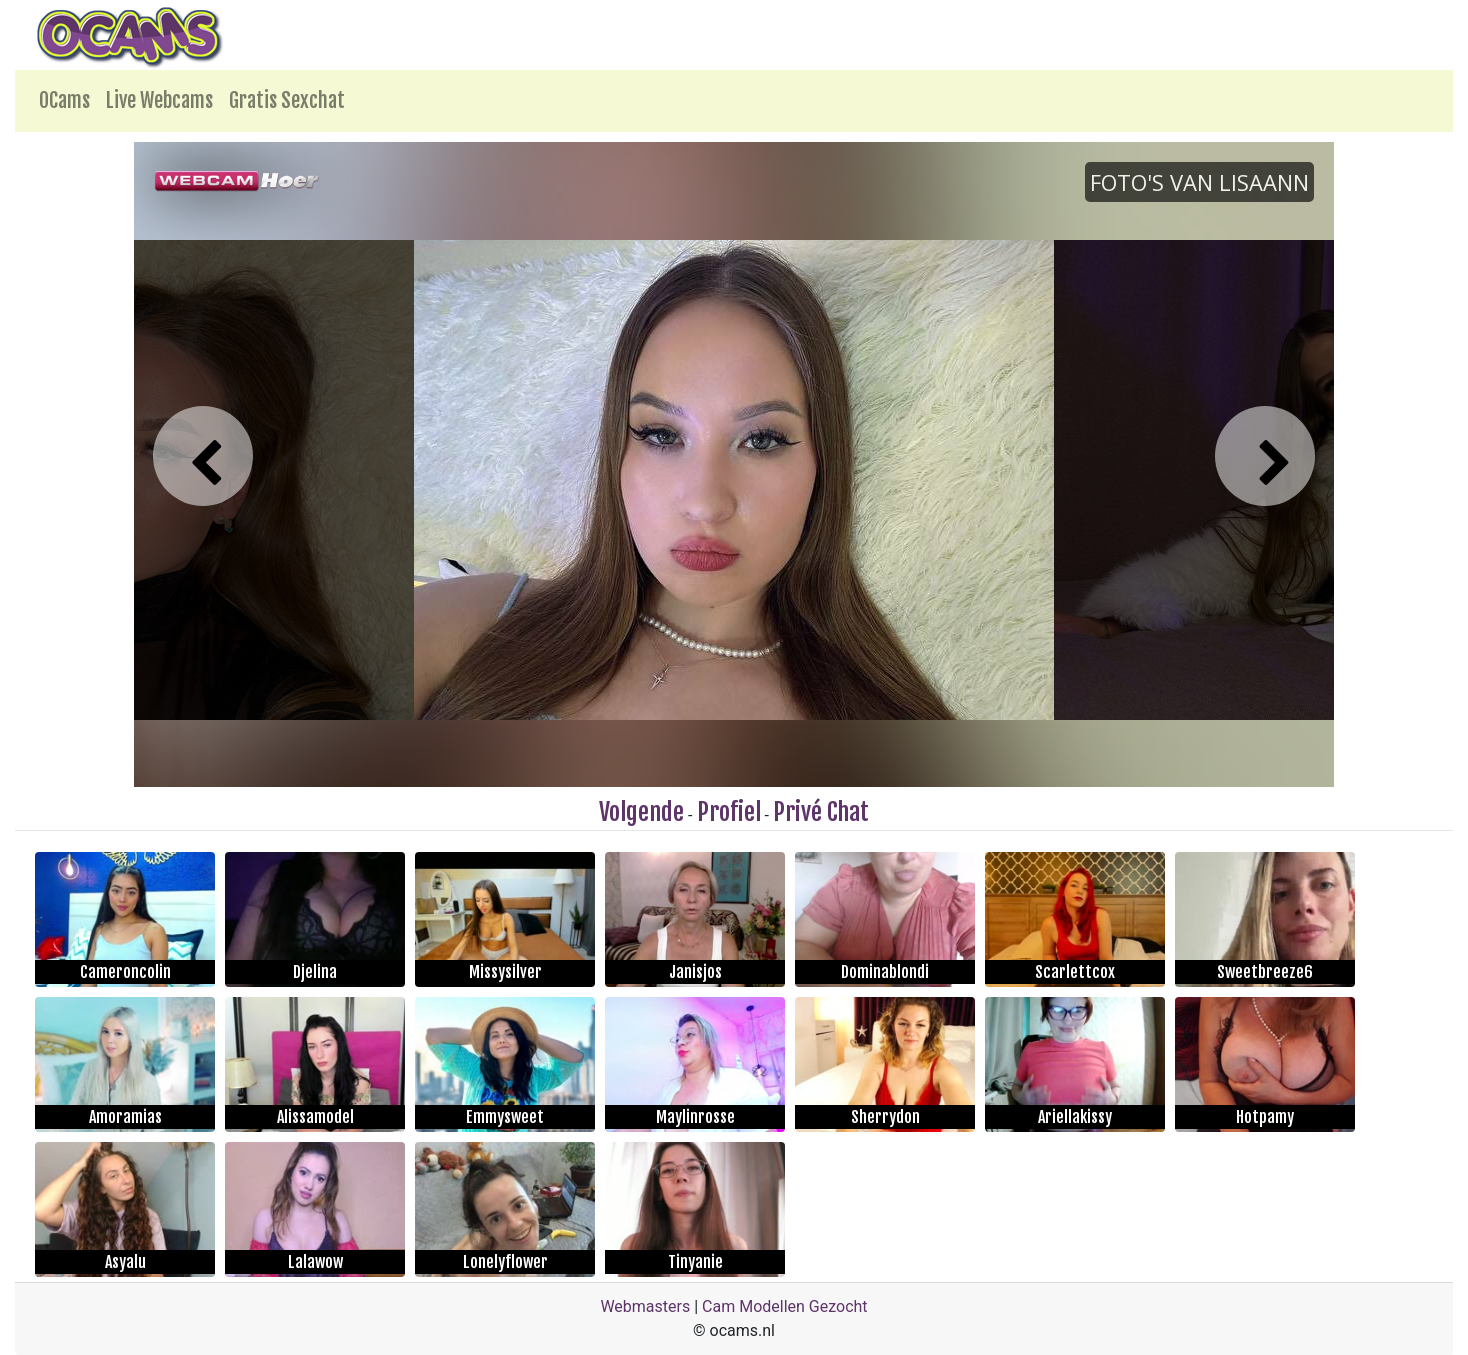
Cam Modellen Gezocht (785, 1306)
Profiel (729, 812)
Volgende (641, 812)
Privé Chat (821, 812)
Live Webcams (159, 100)
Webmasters (645, 1306)
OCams (64, 100)
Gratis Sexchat (287, 100)
